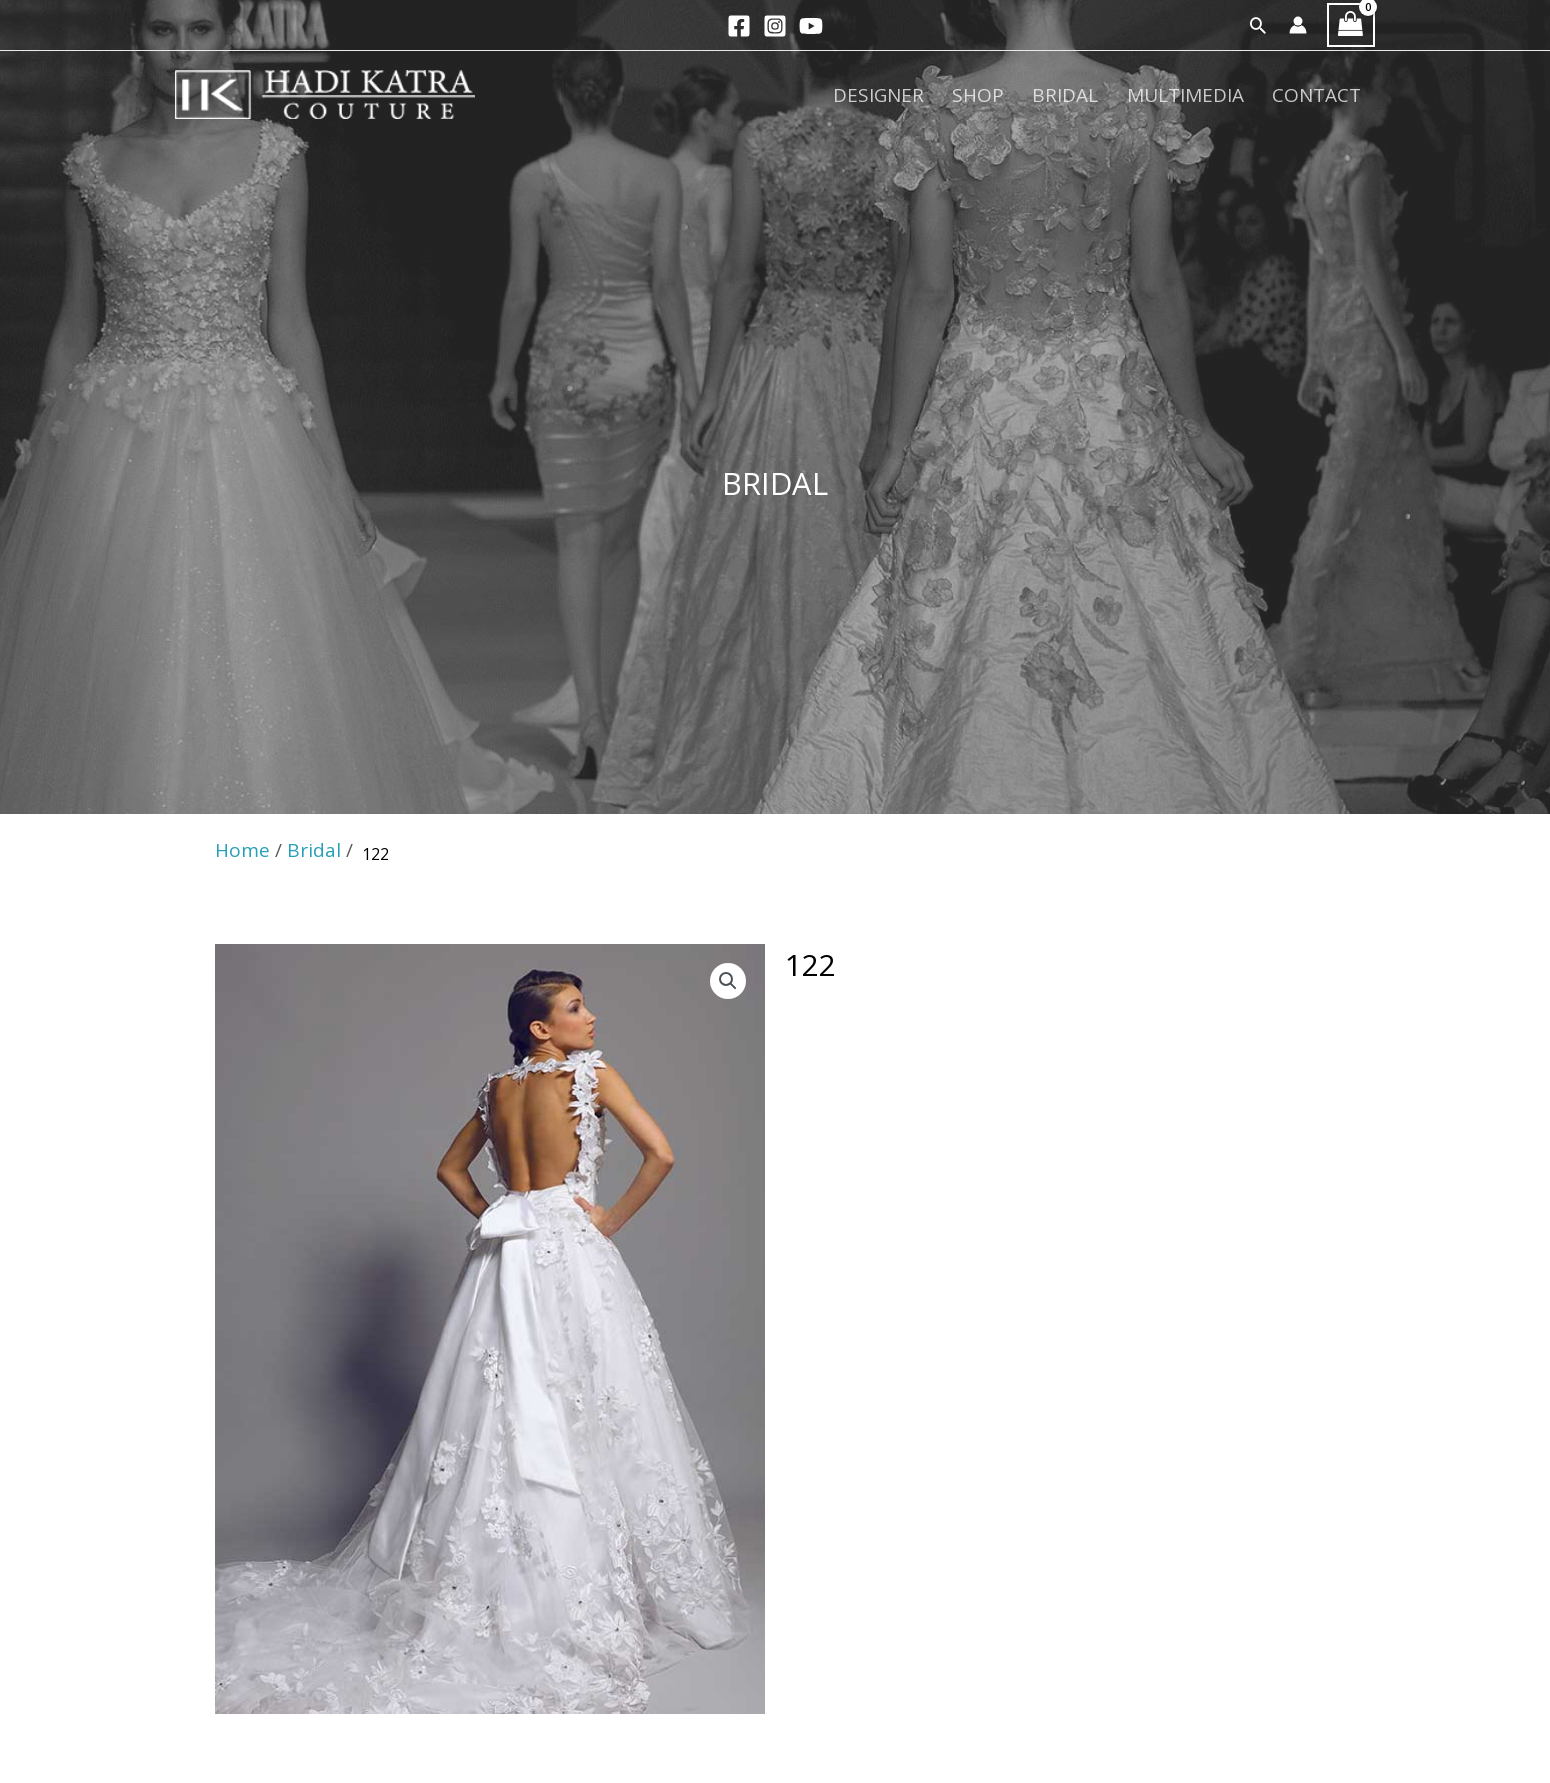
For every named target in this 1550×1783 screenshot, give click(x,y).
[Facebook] (739, 26)
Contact (1320, 96)
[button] (1258, 25)
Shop (1007, 96)
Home (242, 850)
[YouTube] (811, 26)
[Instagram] (775, 26)
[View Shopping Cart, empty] (1351, 25)
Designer (915, 96)
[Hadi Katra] (325, 94)
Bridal (1086, 96)
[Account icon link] (1298, 25)
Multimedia (1197, 96)
